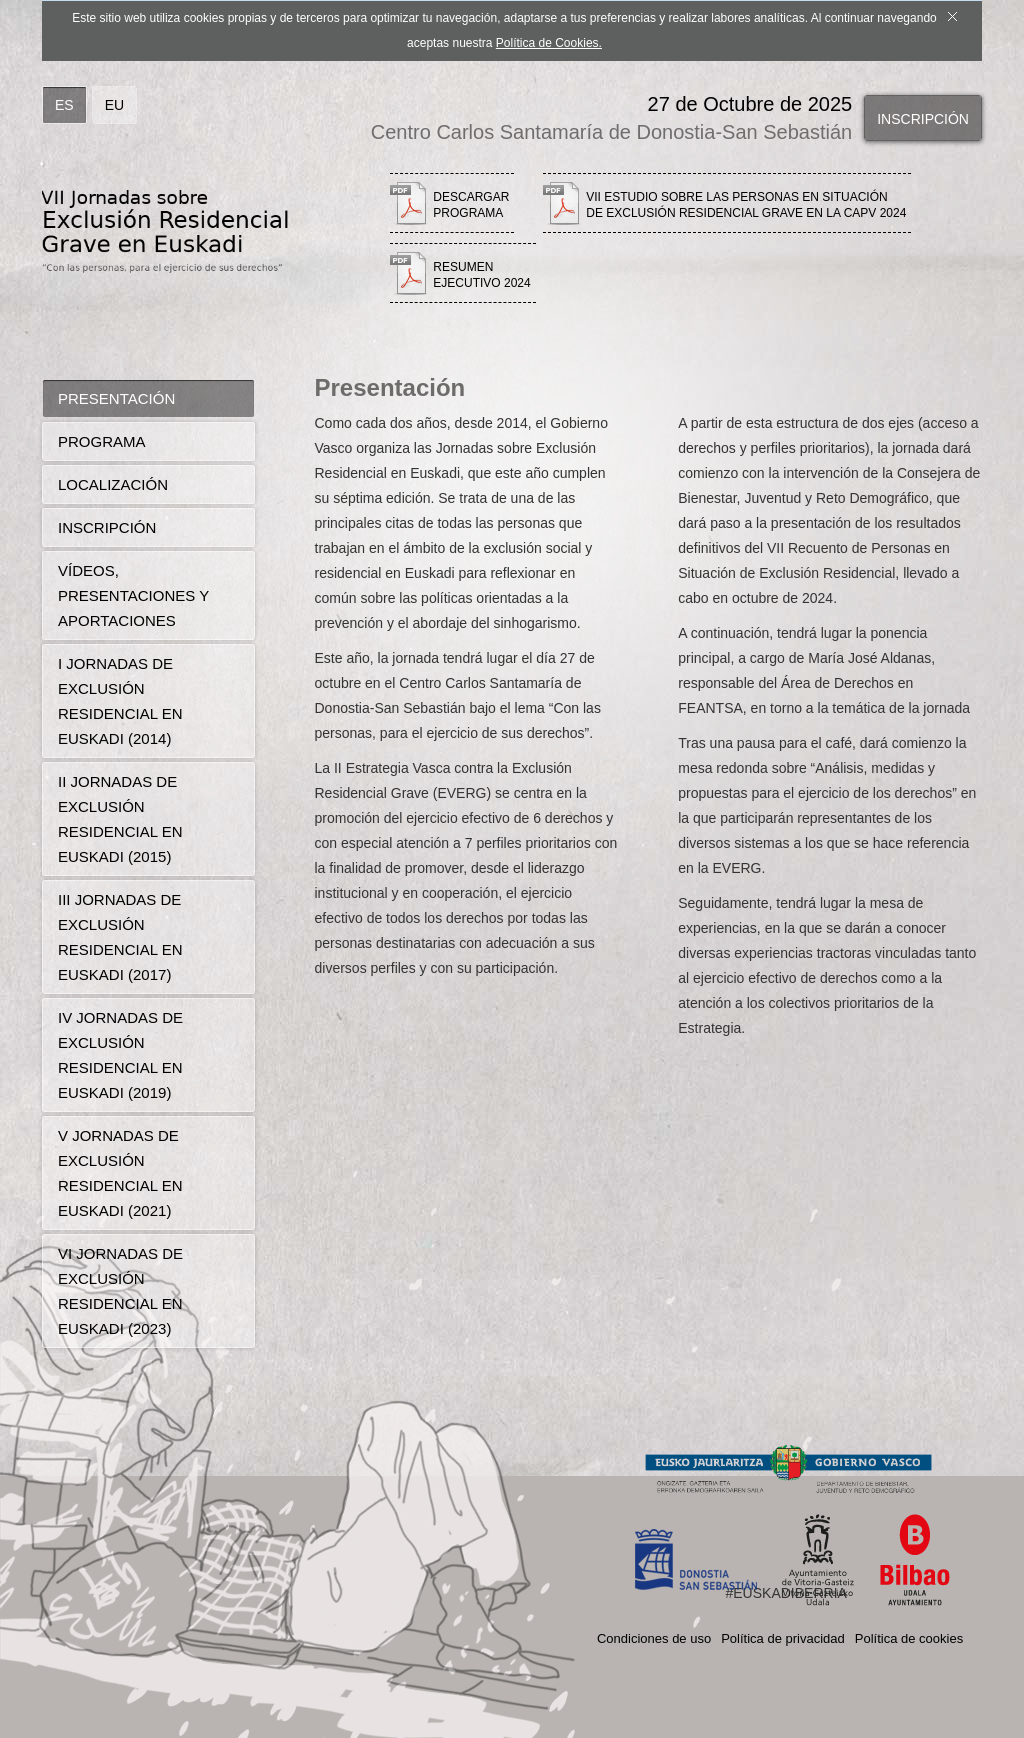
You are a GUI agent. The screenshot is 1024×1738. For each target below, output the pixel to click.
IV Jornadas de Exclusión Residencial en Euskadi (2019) (120, 1055)
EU (114, 105)
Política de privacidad (783, 1638)
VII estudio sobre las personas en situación (746, 205)
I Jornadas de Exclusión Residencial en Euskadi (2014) (120, 701)
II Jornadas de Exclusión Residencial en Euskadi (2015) (120, 819)
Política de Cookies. (549, 43)
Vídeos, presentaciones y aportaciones (133, 595)
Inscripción (923, 119)
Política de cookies (909, 1638)
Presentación (116, 398)
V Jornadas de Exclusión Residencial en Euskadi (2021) (120, 1173)
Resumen (481, 275)
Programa (102, 441)
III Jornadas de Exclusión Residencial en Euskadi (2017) (120, 937)
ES (64, 105)
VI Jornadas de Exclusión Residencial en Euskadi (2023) (120, 1291)
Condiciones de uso (654, 1638)
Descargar (471, 205)
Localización (113, 484)
